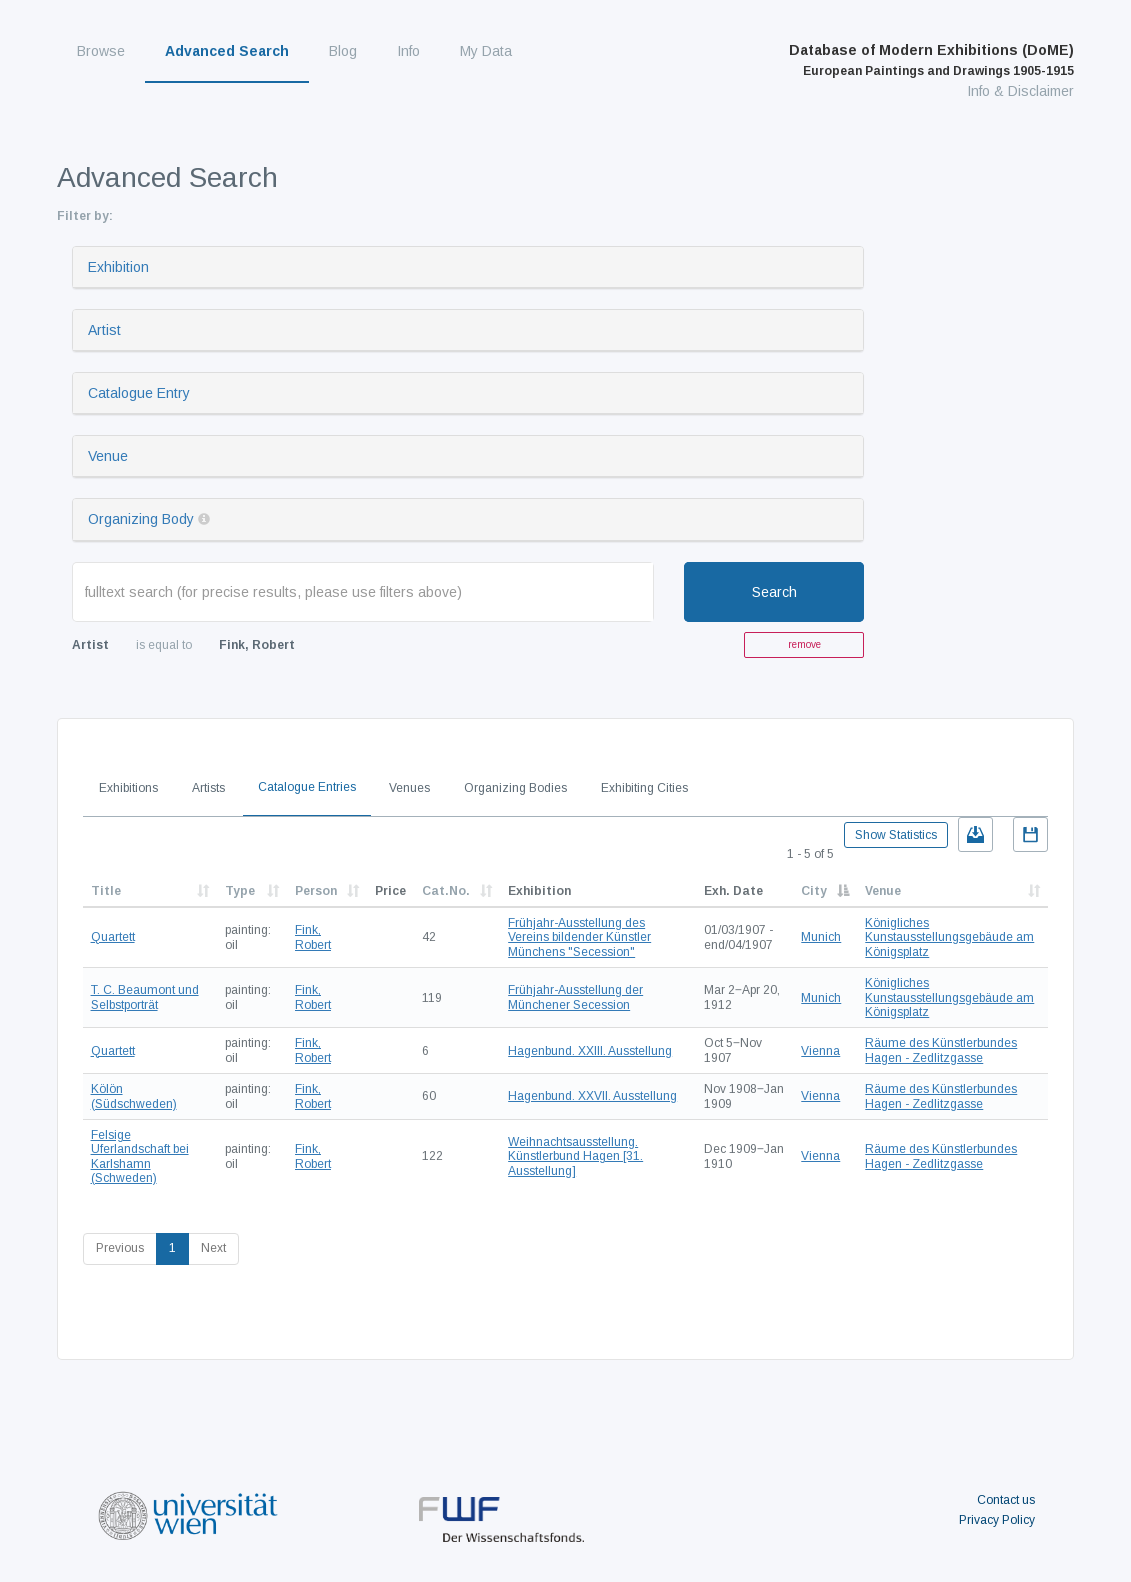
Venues (409, 788)
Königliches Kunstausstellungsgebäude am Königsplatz (949, 937)
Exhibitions (128, 788)
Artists (208, 788)
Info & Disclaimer (1020, 91)
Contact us (1006, 1500)
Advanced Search (227, 51)
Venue (108, 456)
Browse (101, 51)
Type (240, 891)
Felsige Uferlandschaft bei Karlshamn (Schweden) (140, 1156)
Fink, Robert (313, 937)
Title (106, 891)
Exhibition (118, 267)
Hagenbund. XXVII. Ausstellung (592, 1096)
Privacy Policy (997, 1520)
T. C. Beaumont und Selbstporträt (145, 997)
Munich (821, 937)
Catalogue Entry (139, 393)
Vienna (820, 1051)
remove (804, 644)
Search (774, 592)
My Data (486, 51)
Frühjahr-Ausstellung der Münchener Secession (575, 997)
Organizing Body (141, 519)
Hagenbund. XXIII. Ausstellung (590, 1051)
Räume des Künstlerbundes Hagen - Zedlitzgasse (941, 1050)
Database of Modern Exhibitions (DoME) (931, 60)
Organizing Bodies (515, 788)
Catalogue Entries (307, 787)
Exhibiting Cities (644, 788)
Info (408, 51)
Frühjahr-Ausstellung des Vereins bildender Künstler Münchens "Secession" (579, 937)
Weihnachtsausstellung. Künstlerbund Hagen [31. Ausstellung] (575, 1156)
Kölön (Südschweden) (134, 1096)
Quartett (113, 937)
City (814, 891)
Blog (343, 51)
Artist (104, 330)
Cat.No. (446, 891)
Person (316, 891)
